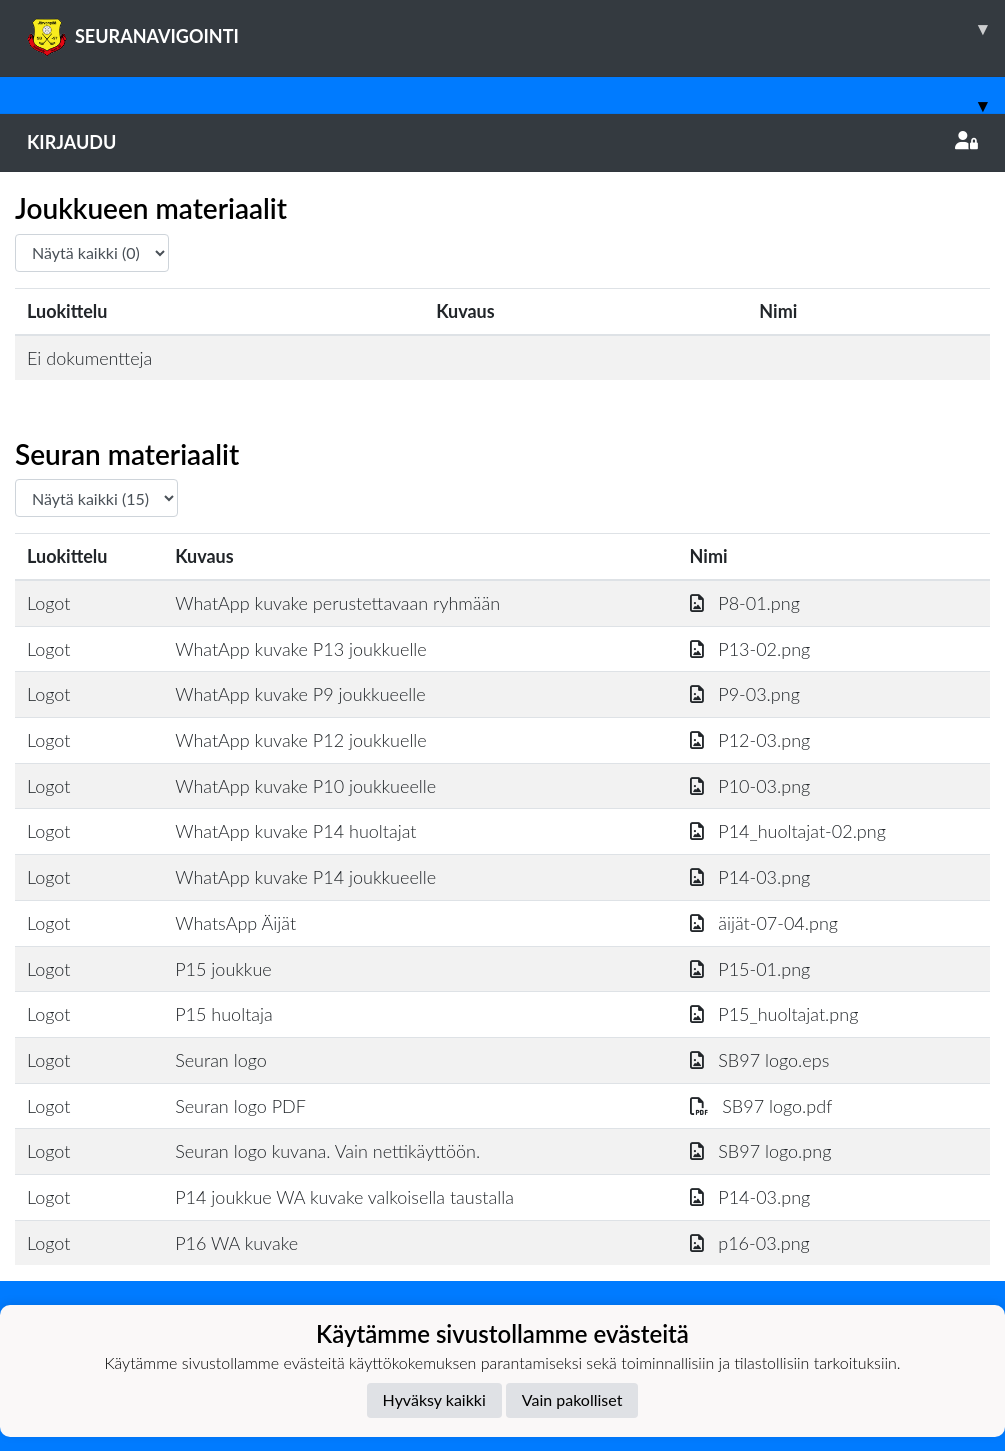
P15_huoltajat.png (774, 1014)
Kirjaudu (502, 142)
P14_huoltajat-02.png (788, 831)
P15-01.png (750, 969)
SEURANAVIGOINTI (516, 29)
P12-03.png (750, 740)
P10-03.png (750, 786)
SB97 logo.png (761, 1151)
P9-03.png (745, 694)
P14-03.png (750, 877)
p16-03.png (750, 1243)
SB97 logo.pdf (761, 1106)
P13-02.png (750, 649)
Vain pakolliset (572, 1399)
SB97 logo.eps (760, 1060)
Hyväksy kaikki (434, 1399)
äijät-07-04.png (764, 923)
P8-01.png (745, 603)
